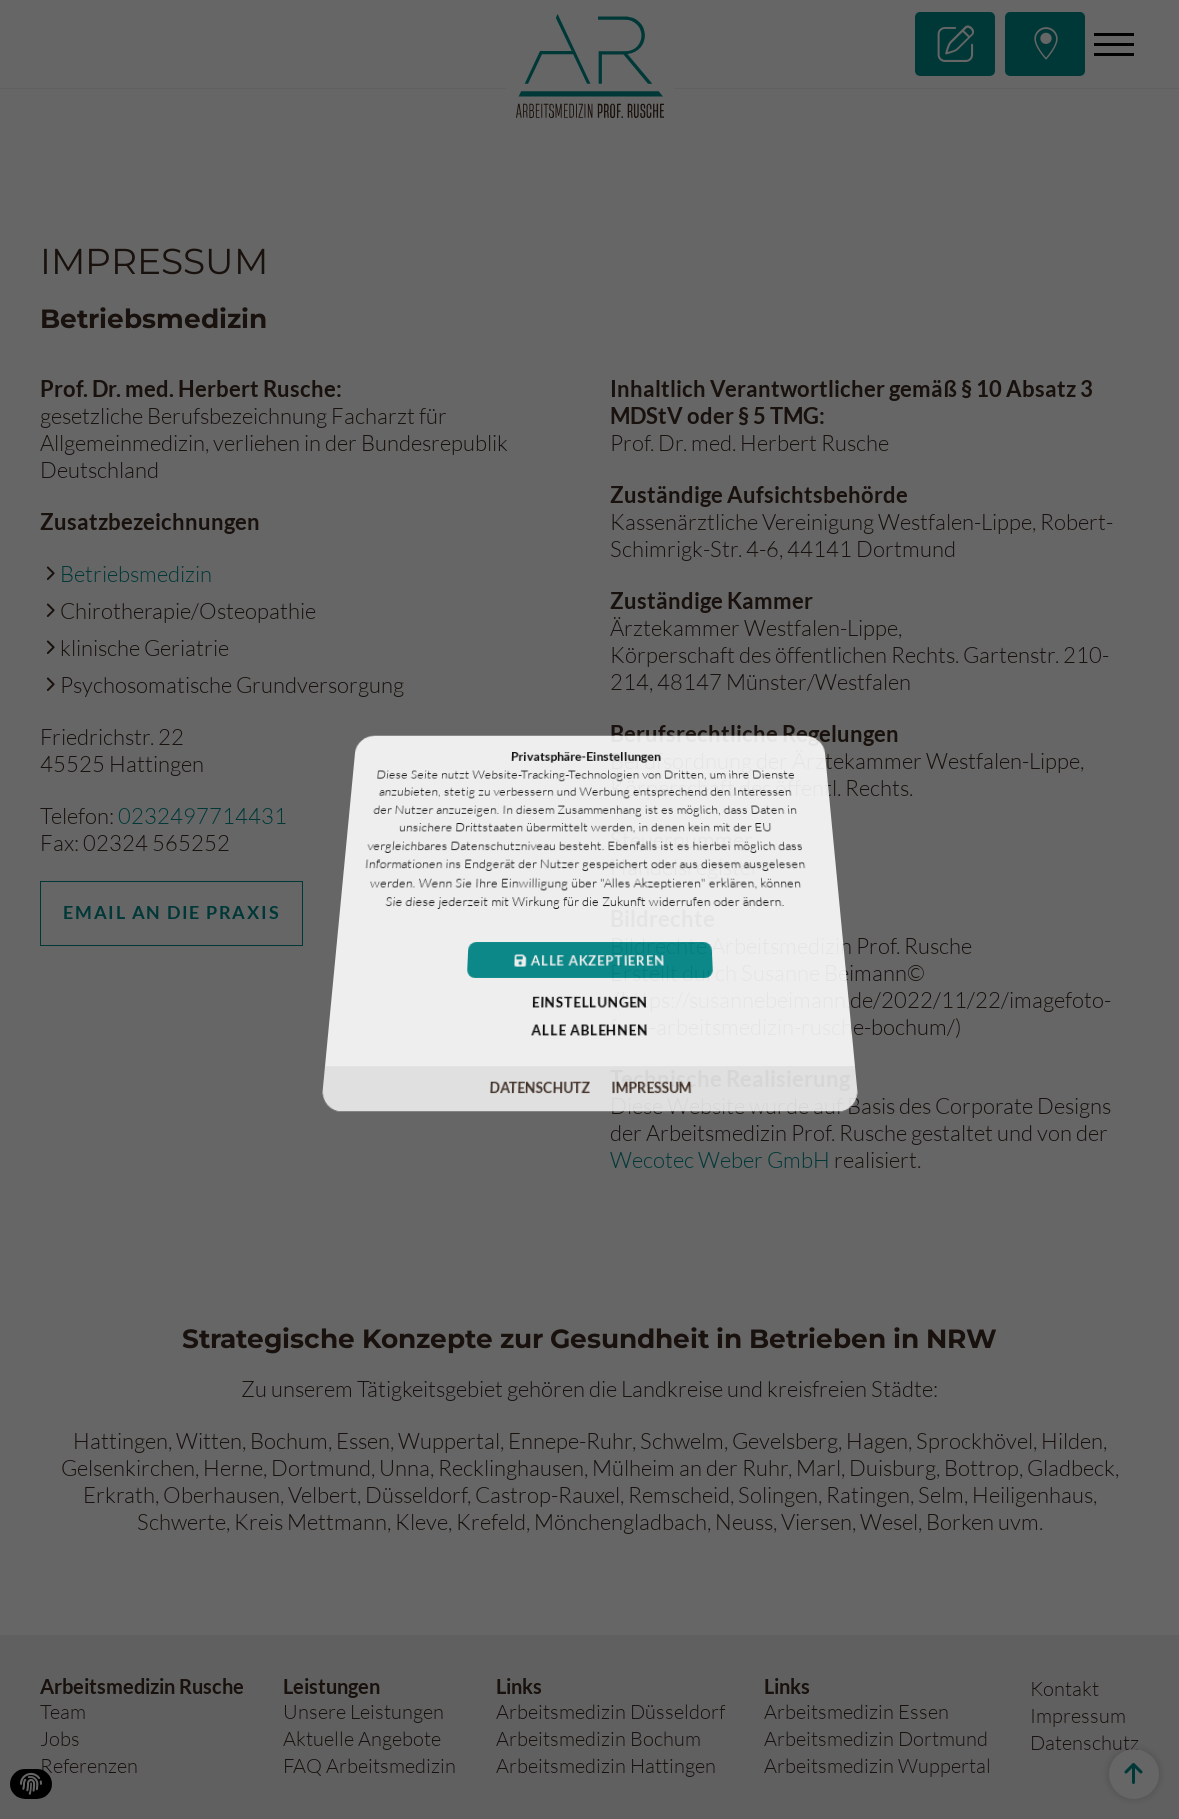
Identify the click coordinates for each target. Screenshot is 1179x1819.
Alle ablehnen (590, 1027)
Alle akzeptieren (589, 959)
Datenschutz (540, 1082)
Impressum (649, 1082)
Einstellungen (589, 1000)
